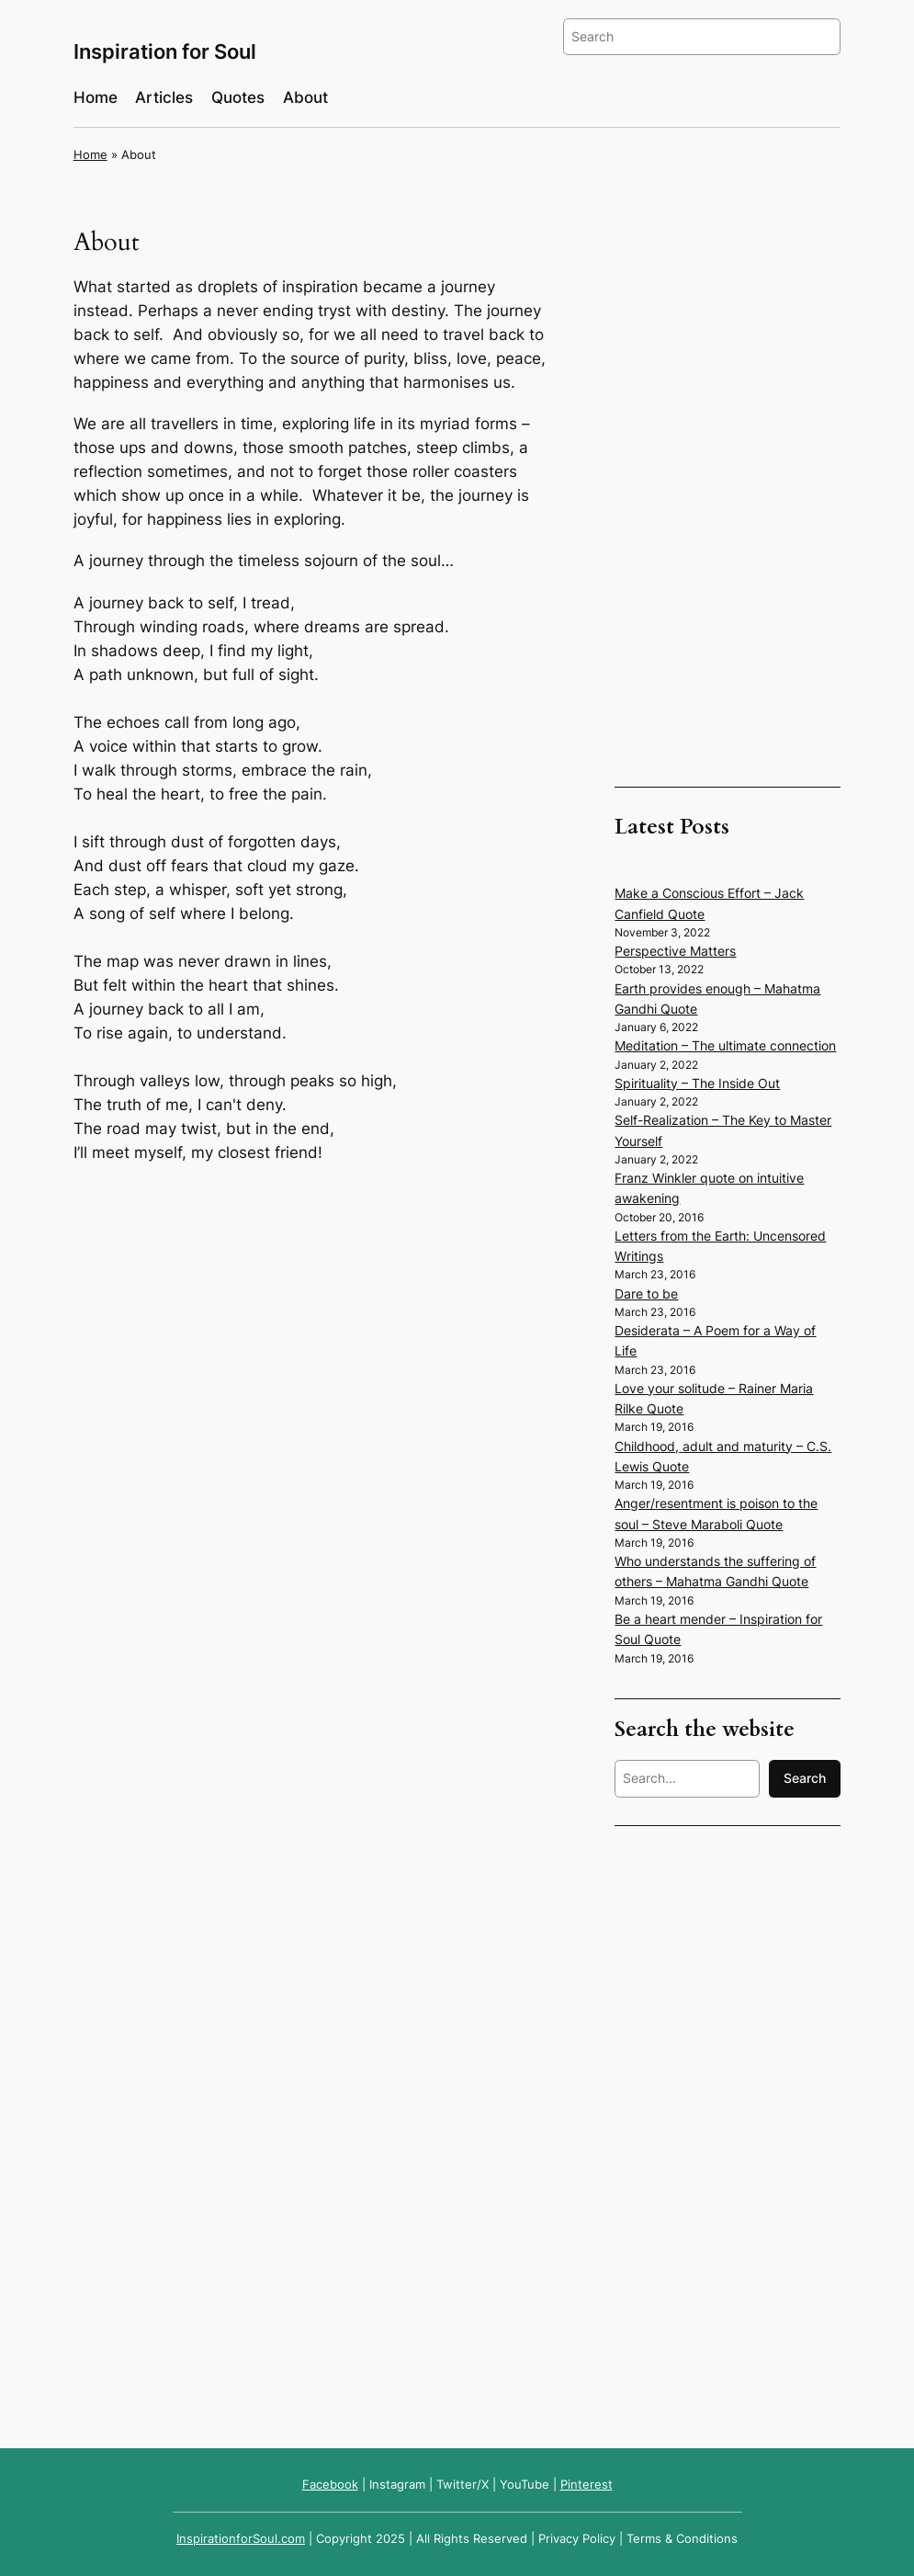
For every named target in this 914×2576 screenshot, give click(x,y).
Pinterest (586, 2484)
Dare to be (646, 1293)
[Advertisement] (728, 503)
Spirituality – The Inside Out (697, 1083)
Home (90, 155)
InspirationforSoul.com (240, 2539)
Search (805, 1778)
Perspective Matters (675, 951)
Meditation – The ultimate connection (725, 1045)
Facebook (330, 2484)
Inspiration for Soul (164, 51)
